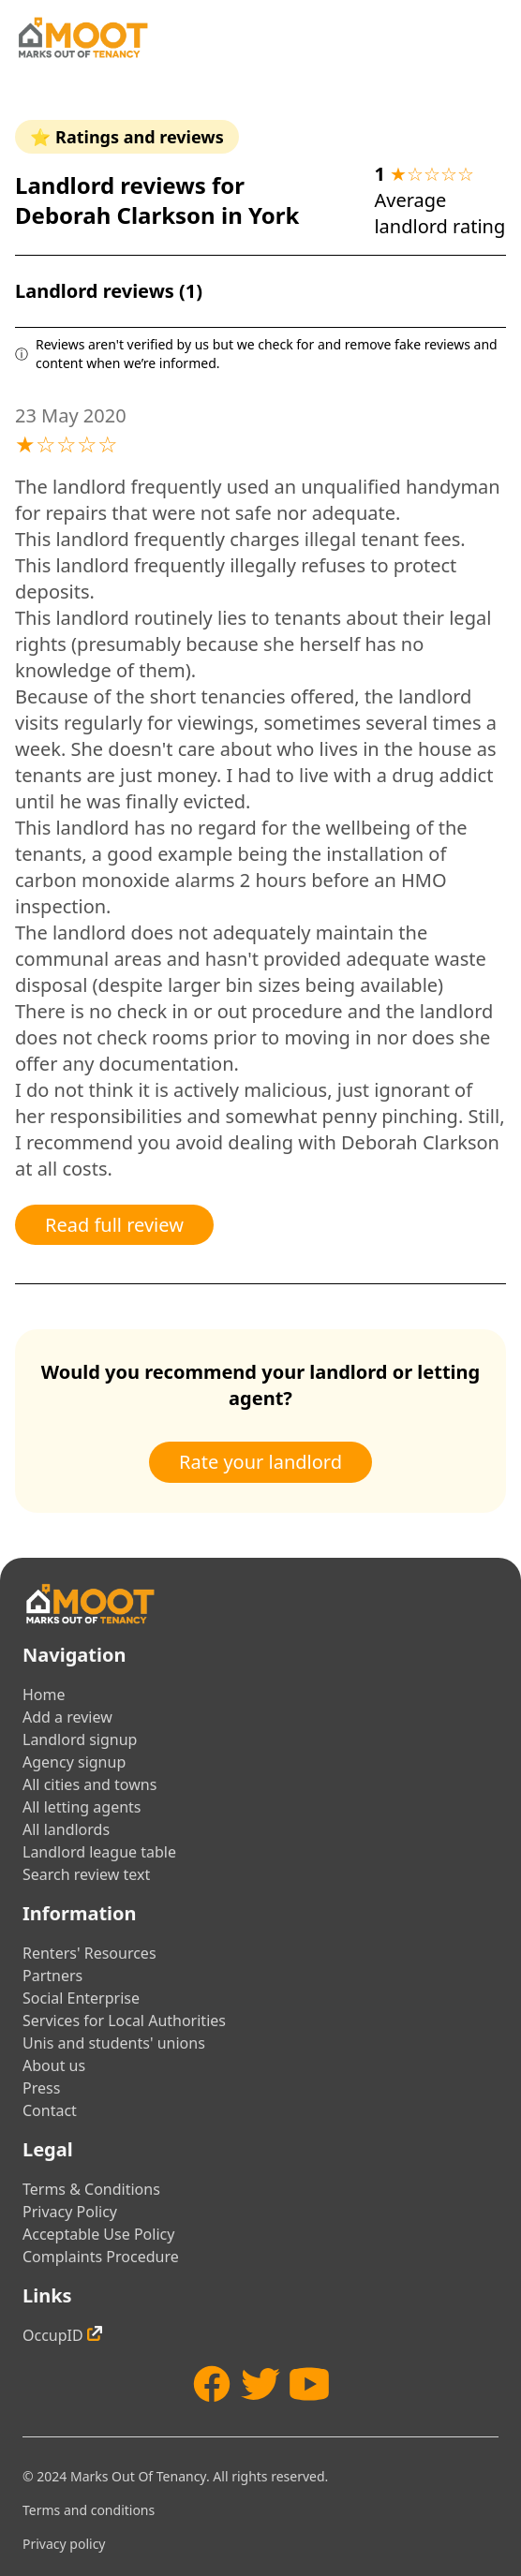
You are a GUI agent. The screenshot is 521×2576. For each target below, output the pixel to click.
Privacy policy (64, 2544)
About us (53, 2065)
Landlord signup (79, 1739)
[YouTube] (309, 2383)
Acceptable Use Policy (98, 2234)
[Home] (82, 37)
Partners (52, 1975)
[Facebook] (211, 2383)
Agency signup (74, 1762)
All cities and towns (89, 1784)
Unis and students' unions (113, 2043)
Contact (49, 2110)
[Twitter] (260, 2383)
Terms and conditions (88, 2510)
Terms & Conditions (91, 2189)
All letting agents (81, 1807)
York (273, 215)
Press (41, 2088)
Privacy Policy (69, 2211)
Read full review (114, 1224)
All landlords (66, 1829)
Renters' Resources (89, 1953)
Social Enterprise (81, 1998)
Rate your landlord (260, 1461)
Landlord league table (99, 1852)
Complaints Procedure (100, 2256)
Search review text (86, 1874)
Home (44, 1694)
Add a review (67, 1717)
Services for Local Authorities (124, 2020)
